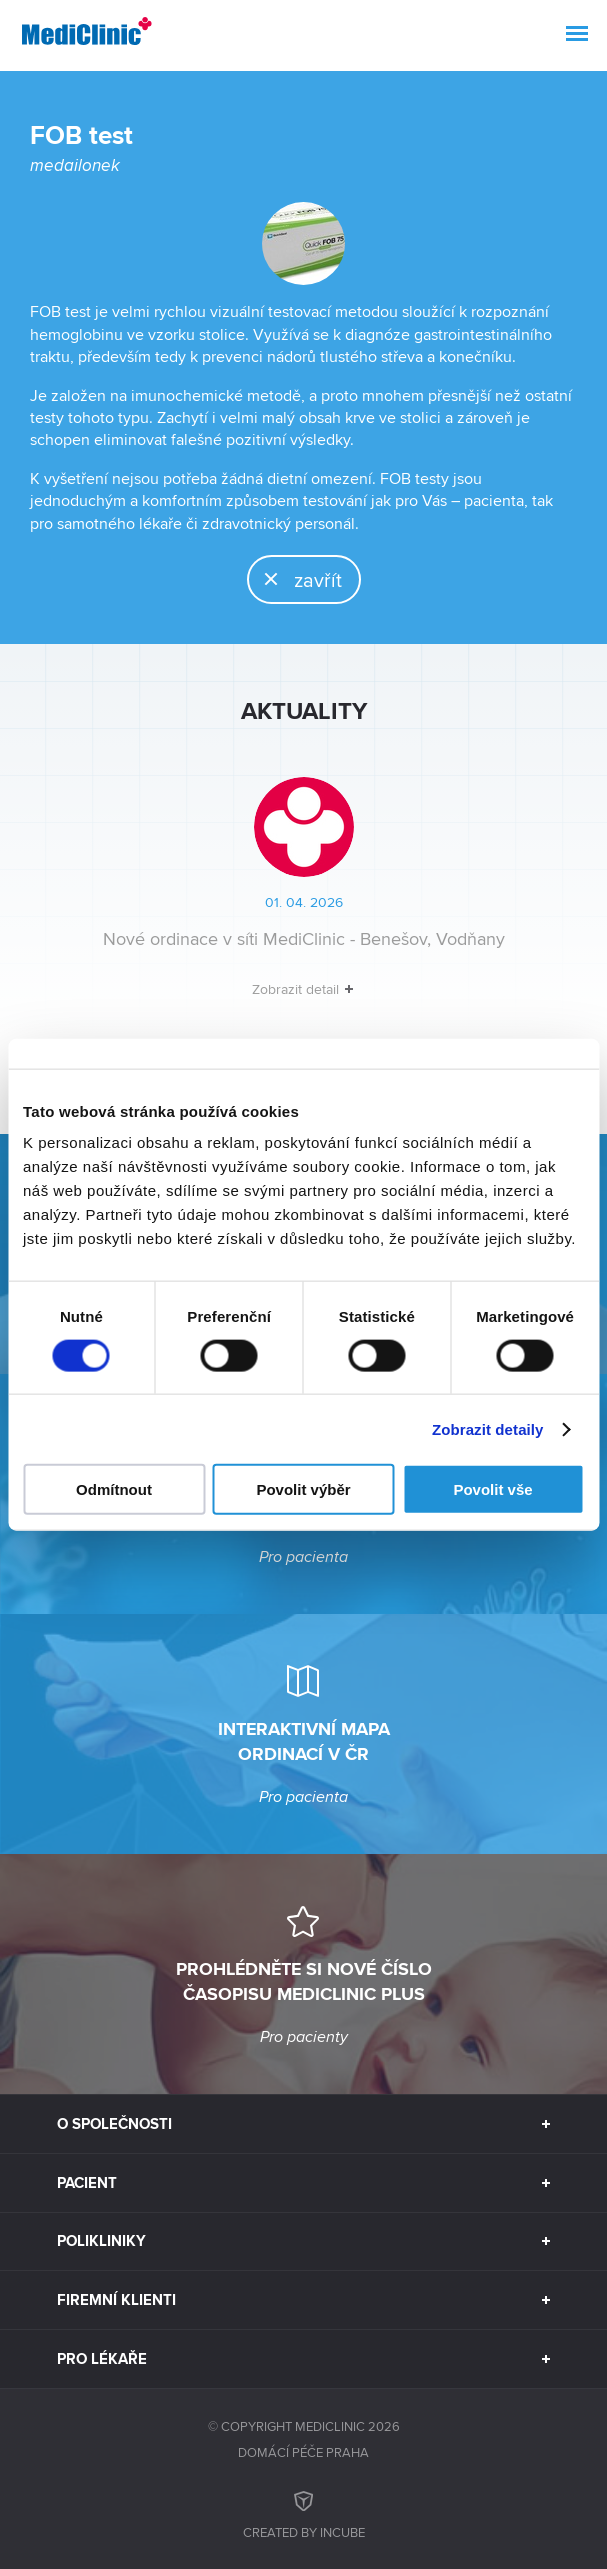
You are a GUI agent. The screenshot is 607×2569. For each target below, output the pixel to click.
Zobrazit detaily (488, 1428)
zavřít (295, 579)
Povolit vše (492, 1489)
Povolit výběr (303, 1489)
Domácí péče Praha (303, 2452)
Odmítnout (114, 1489)
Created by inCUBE (304, 2512)
